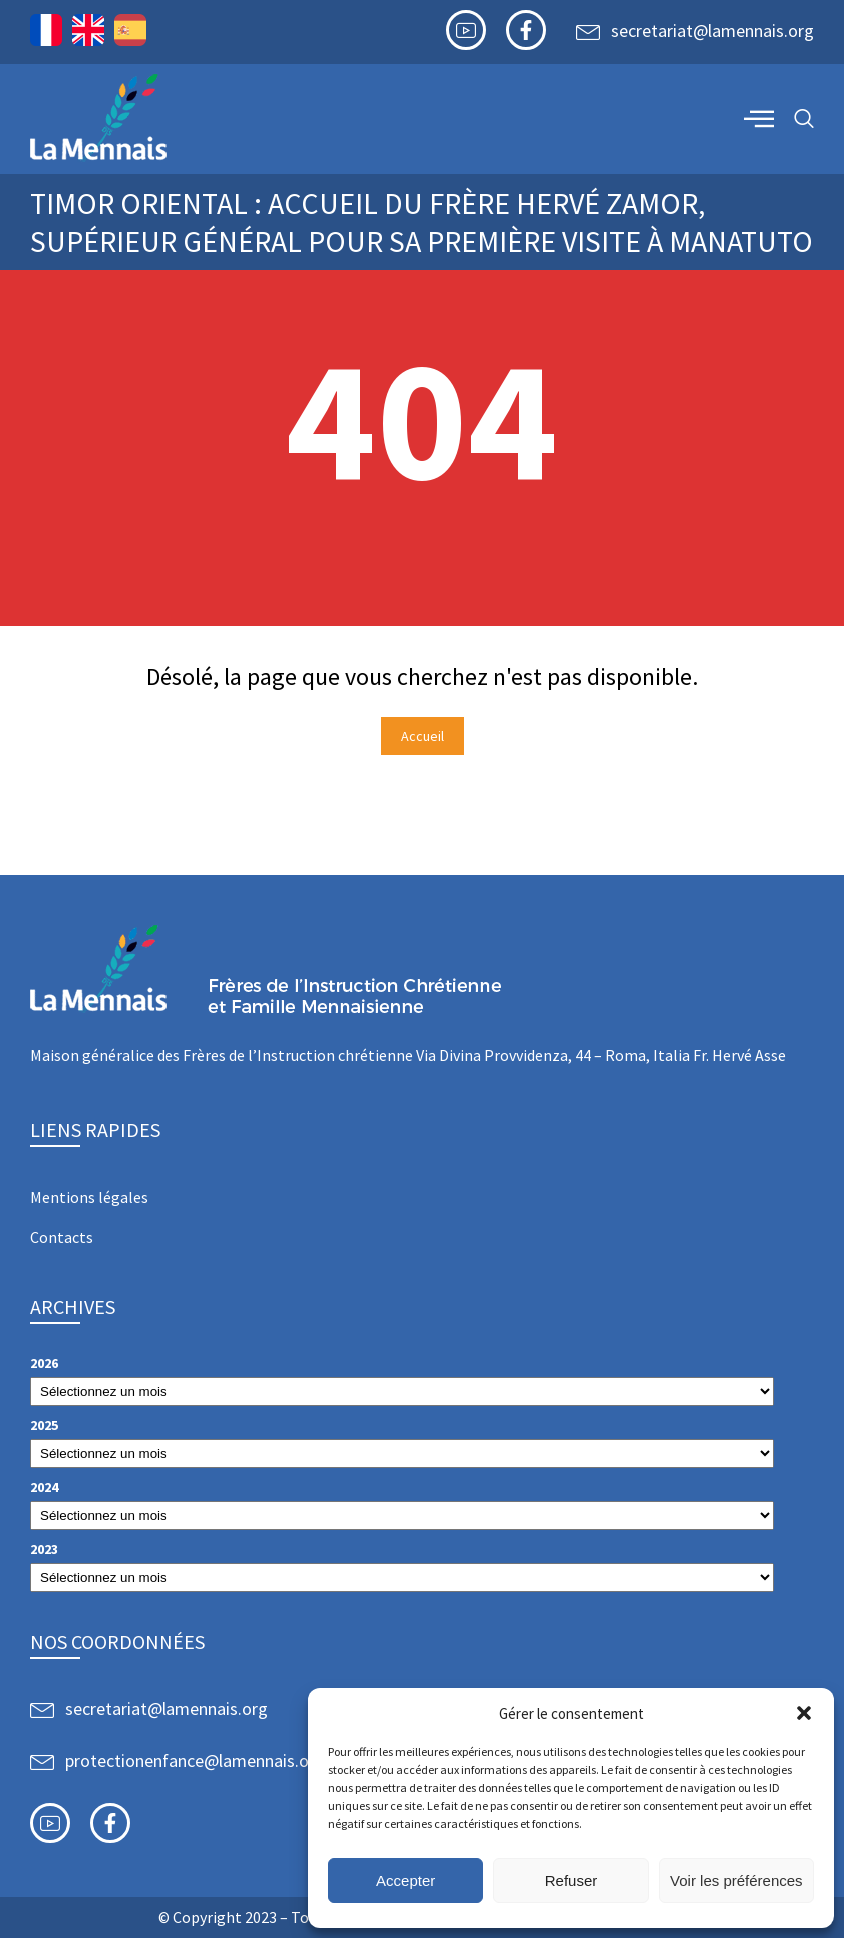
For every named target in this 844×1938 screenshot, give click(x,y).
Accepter (405, 1880)
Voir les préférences (736, 1880)
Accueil (422, 736)
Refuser (571, 1880)
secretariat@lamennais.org (712, 30)
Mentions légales (89, 1197)
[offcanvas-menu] (759, 118)
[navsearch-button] (804, 119)
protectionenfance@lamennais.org (195, 1760)
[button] (804, 1713)
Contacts (61, 1237)
